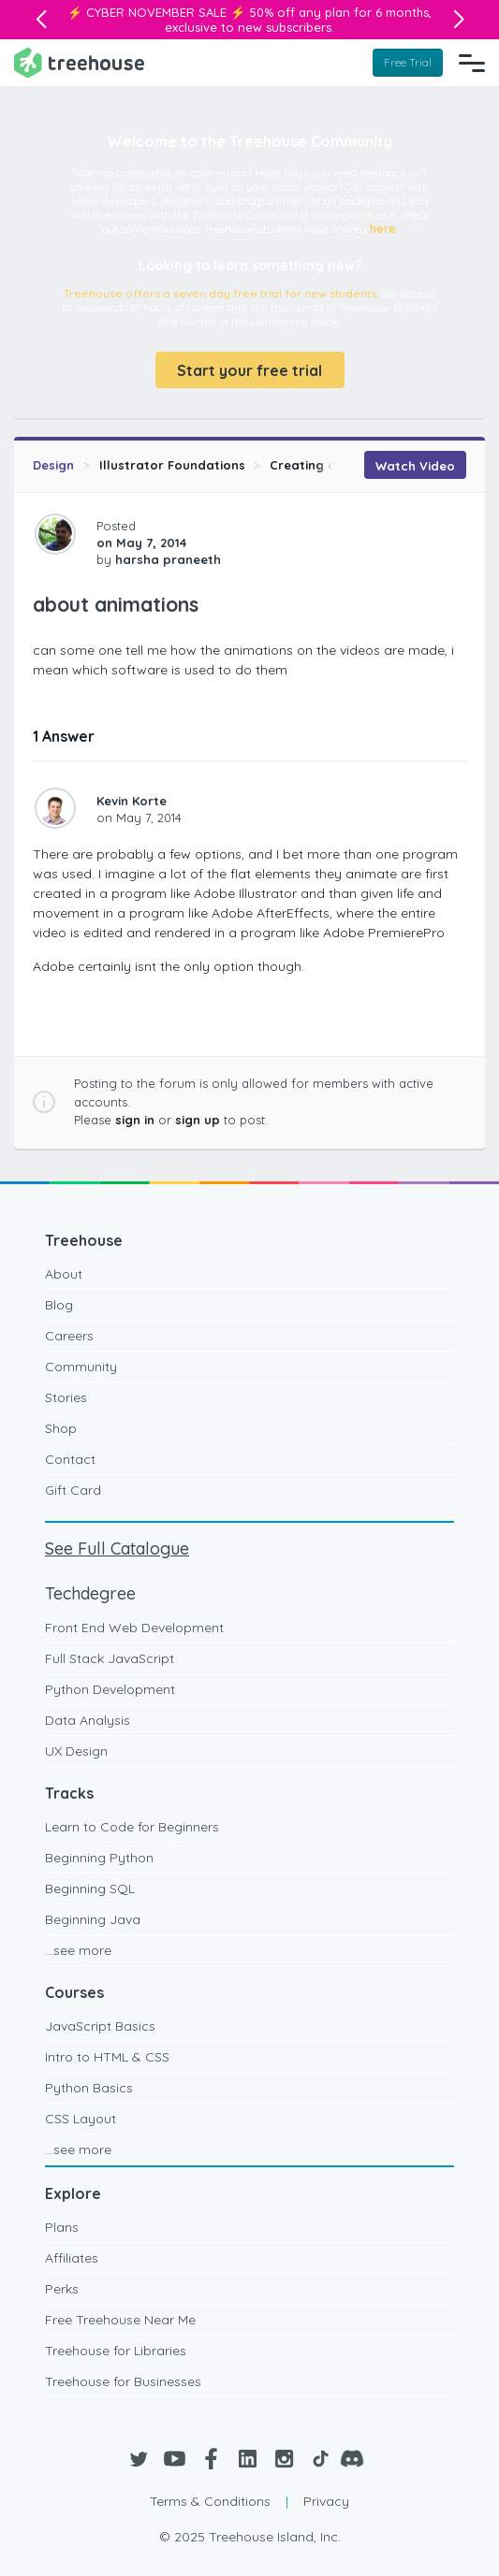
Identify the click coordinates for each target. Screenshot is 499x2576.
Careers (69, 1335)
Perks (62, 2288)
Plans (62, 2227)
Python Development (110, 1689)
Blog (59, 1304)
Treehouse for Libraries (115, 2350)
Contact (70, 1459)
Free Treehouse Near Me (120, 2319)
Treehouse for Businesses (123, 2381)
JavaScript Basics (100, 2026)
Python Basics (89, 2087)
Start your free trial (249, 370)
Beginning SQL (90, 1888)
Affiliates (71, 2258)
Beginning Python (99, 1857)
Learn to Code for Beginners (132, 1826)
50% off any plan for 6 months (339, 12)
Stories (66, 1397)
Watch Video (415, 465)
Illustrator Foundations (172, 464)
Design (53, 464)
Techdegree (90, 1593)
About (63, 1274)
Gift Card (73, 1490)
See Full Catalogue (117, 1548)
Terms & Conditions (210, 2501)
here (383, 229)
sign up (197, 1119)
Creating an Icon (322, 464)
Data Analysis (87, 1720)
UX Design (76, 1751)
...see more (78, 1950)
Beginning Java (92, 1919)
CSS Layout (80, 2118)
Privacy (326, 2501)
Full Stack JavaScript (109, 1658)
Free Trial (408, 62)
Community (81, 1366)
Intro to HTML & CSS (107, 2056)
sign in (134, 1119)
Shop (61, 1428)
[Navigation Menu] (472, 63)
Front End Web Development (134, 1627)
